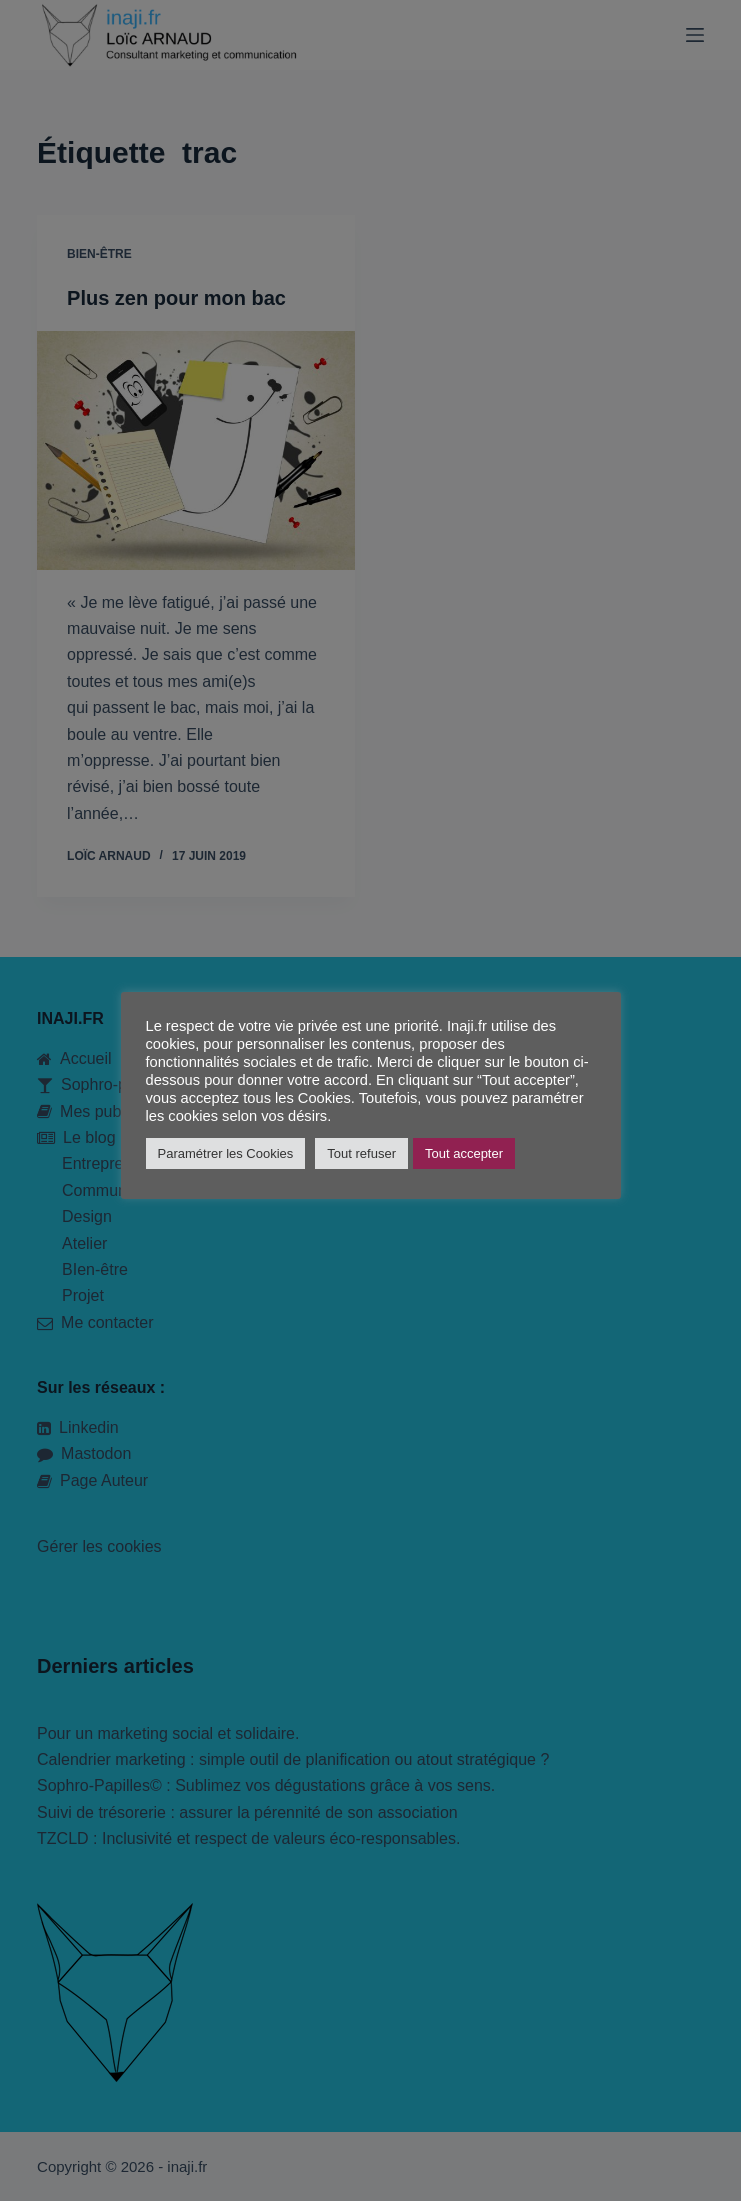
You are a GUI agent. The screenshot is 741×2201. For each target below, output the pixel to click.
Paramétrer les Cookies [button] (226, 1153)
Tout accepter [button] (464, 1153)
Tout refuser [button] (361, 1153)
